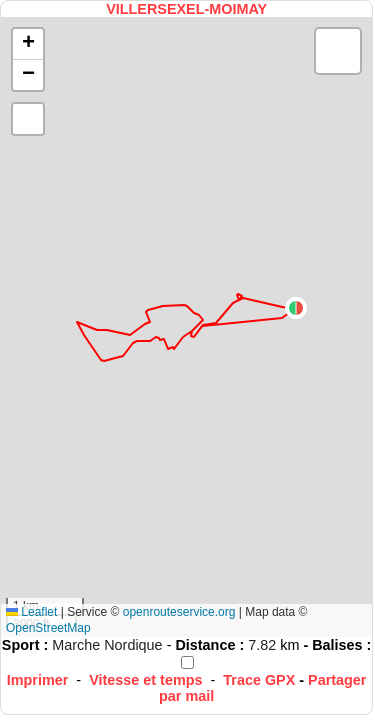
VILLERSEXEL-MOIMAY (186, 9)
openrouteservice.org (179, 612)
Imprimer (38, 680)
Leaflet (31, 612)
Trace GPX (259, 680)
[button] (296, 308)
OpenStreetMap (48, 628)
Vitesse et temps (145, 680)
